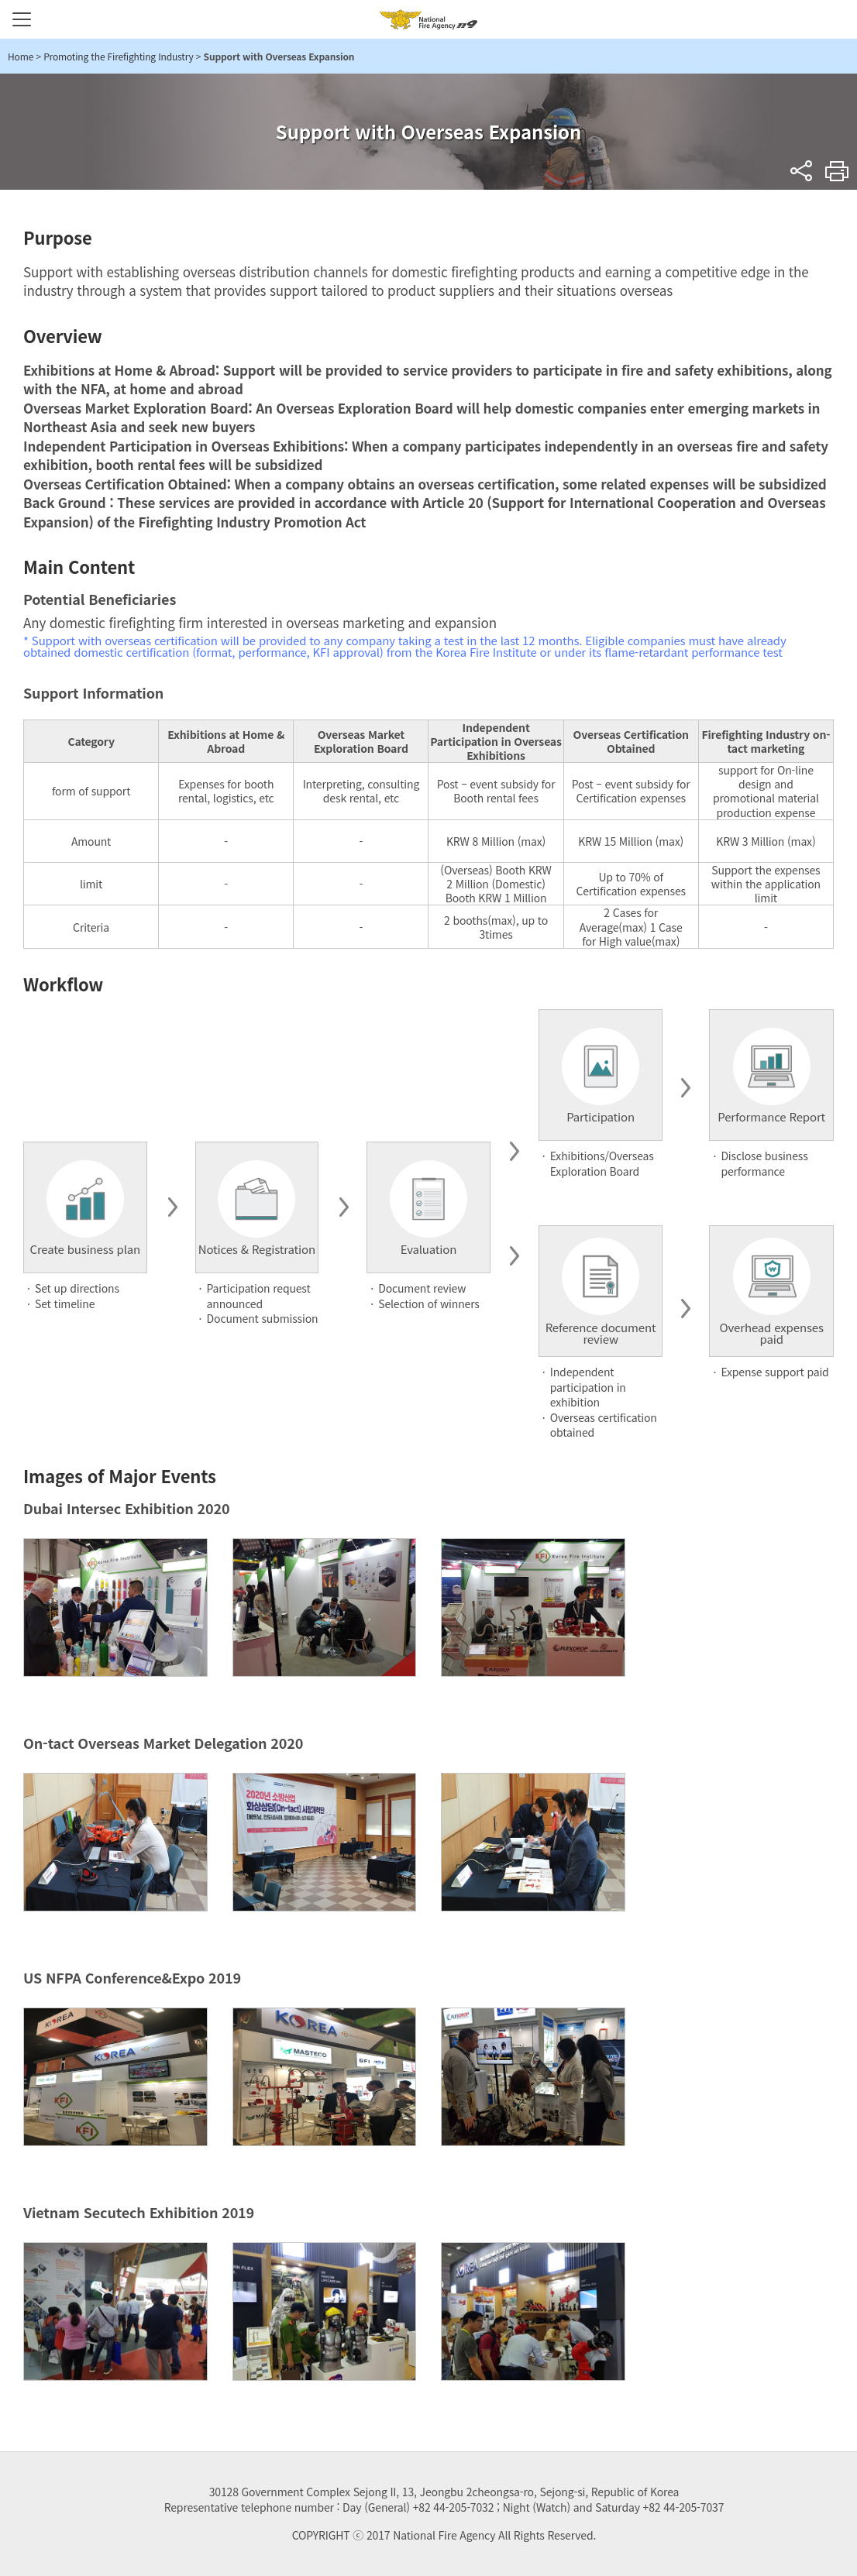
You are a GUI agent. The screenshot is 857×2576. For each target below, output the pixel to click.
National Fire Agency (428, 19)
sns (802, 171)
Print (837, 171)
